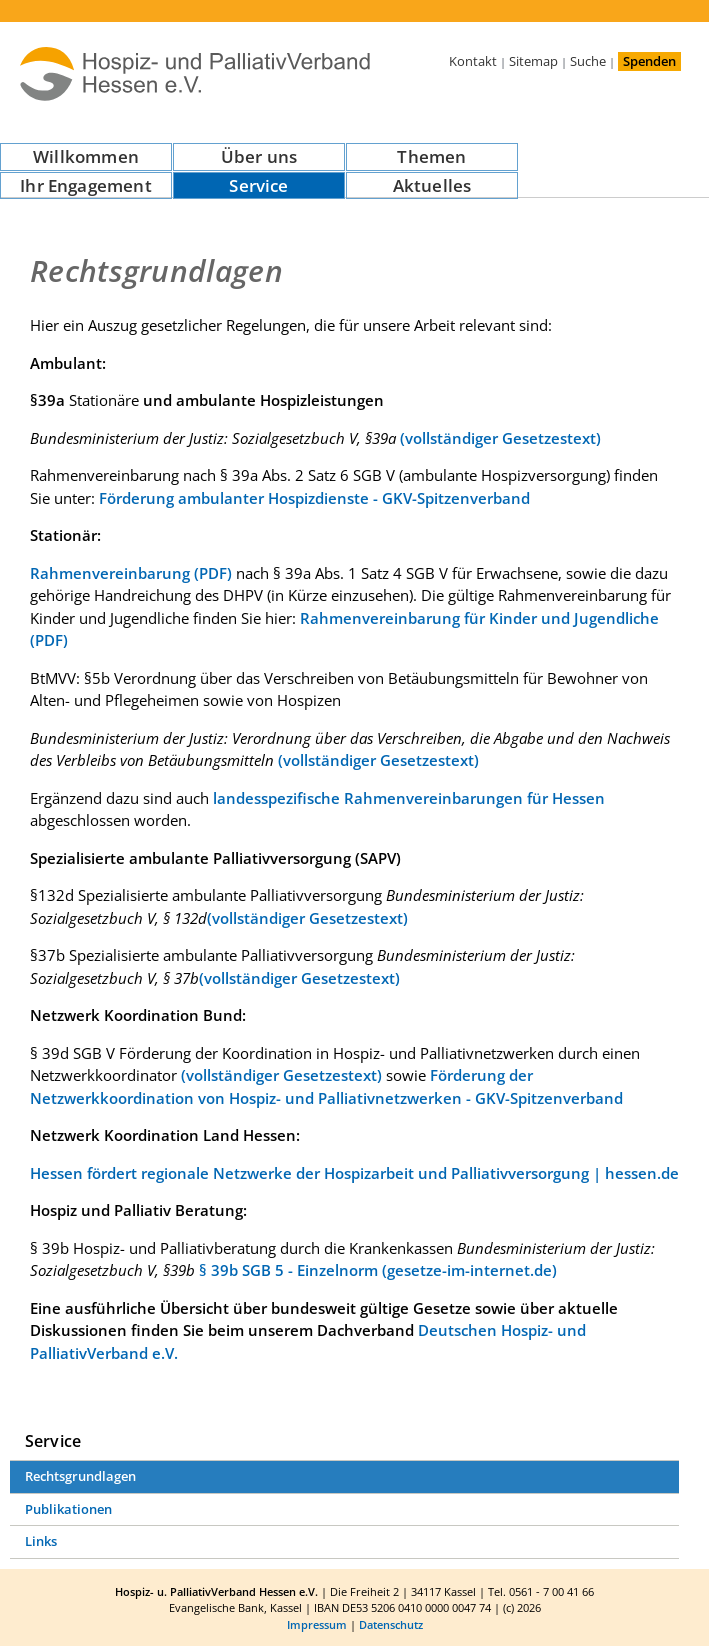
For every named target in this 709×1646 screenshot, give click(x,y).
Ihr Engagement (85, 185)
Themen (431, 156)
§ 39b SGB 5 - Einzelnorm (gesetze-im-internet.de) (378, 1270)
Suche (588, 61)
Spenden (649, 61)
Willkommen (86, 156)
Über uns (259, 156)
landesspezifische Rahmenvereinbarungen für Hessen (409, 798)
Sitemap (533, 61)
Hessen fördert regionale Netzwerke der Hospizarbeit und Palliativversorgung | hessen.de (354, 1173)
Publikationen (68, 1509)
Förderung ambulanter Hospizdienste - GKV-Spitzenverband (314, 498)
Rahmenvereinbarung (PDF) (131, 573)
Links (41, 1541)
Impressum (317, 1624)
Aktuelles (432, 185)
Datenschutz (391, 1624)
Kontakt (473, 61)
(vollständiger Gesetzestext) (500, 438)
